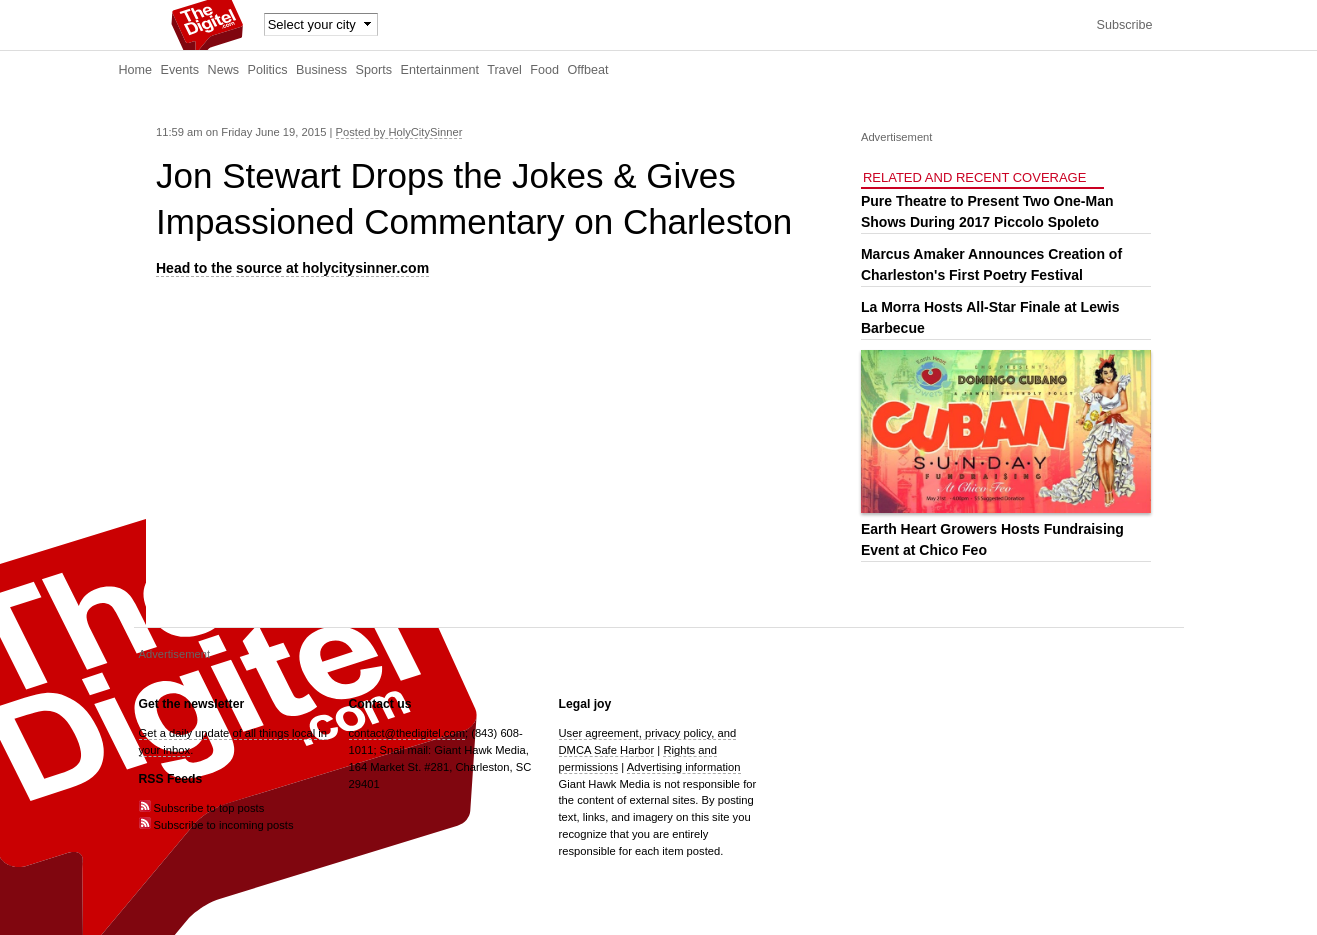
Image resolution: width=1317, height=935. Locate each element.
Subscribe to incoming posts (216, 825)
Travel (504, 70)
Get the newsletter (192, 704)
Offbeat (587, 70)
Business (321, 70)
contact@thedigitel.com (407, 733)
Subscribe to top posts (202, 808)
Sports (374, 70)
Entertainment (440, 70)
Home (136, 70)
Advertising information (684, 767)
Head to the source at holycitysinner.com (292, 268)
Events (180, 70)
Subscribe (1124, 25)
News (224, 70)
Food (544, 70)
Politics (268, 70)
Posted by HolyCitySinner (399, 132)
